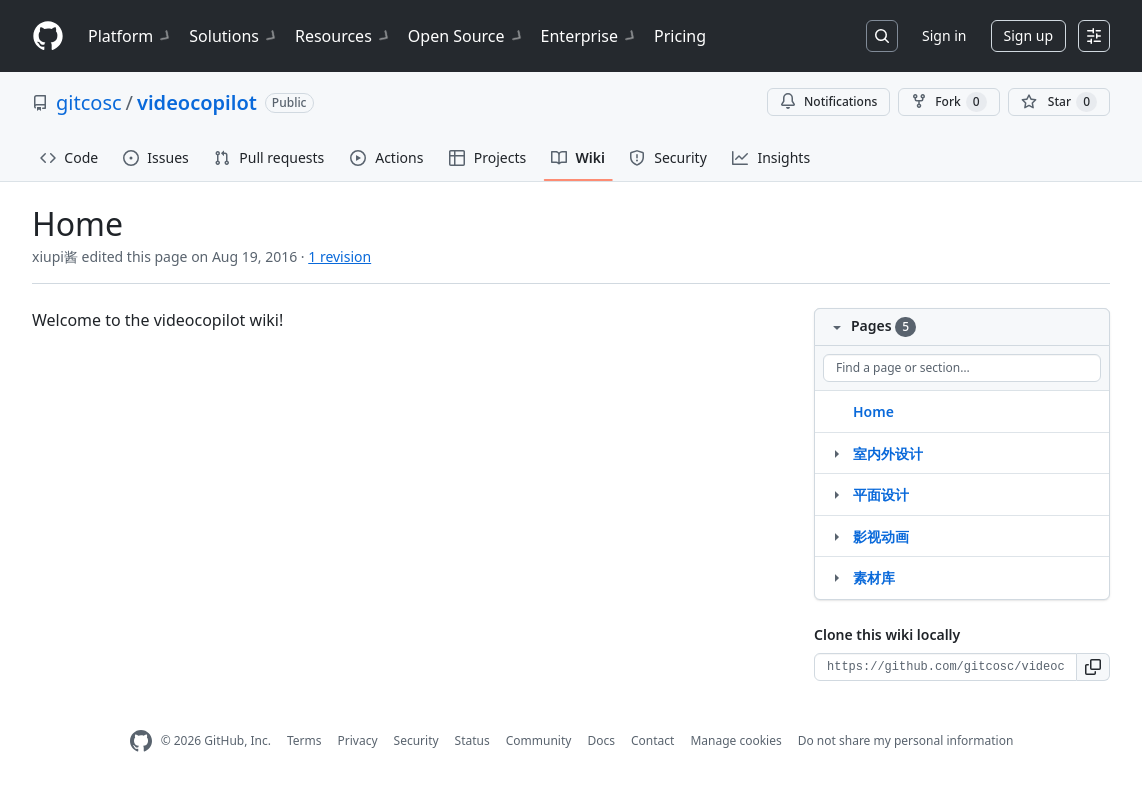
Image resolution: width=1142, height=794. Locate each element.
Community (539, 740)
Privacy (358, 740)
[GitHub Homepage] (141, 741)
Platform (130, 36)
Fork (948, 102)
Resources (343, 36)
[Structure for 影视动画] (836, 536)
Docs (601, 740)
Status (472, 740)
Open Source (466, 36)
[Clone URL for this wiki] (945, 667)
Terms (304, 740)
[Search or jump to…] (882, 36)
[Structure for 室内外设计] (836, 453)
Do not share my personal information (906, 740)
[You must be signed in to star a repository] (1059, 102)
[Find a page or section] (962, 368)
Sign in (944, 35)
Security (416, 740)
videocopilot (197, 102)
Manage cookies (735, 740)
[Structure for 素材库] (836, 577)
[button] (1093, 667)
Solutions (234, 36)
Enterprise (589, 36)
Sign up (1028, 35)
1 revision (339, 256)
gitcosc (89, 102)
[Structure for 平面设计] (836, 494)
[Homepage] (48, 36)
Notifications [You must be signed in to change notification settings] (828, 101)
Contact (652, 740)
